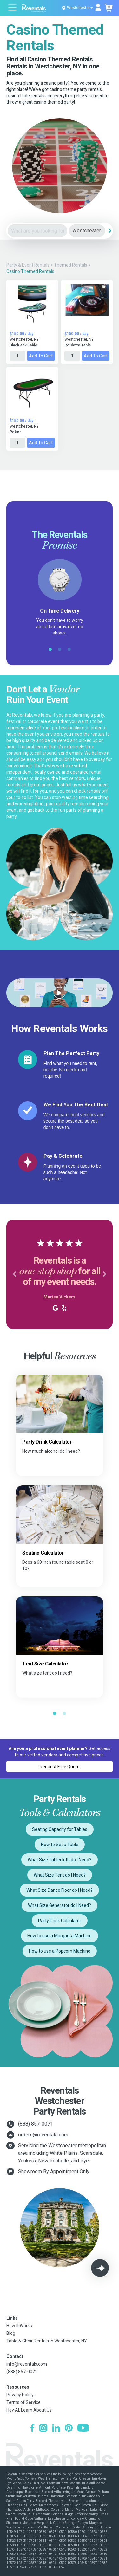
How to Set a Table (59, 1844)
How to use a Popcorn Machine (59, 1951)
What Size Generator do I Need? (59, 1905)
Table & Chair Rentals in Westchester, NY (46, 2340)
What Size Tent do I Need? (60, 1874)
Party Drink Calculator (59, 1920)
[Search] (109, 230)
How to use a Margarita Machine (59, 1935)
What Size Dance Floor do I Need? (59, 1890)
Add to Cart (41, 355)
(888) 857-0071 (35, 2124)
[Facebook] (32, 2428)
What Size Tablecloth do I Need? (59, 1859)
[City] (87, 231)
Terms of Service (23, 2402)
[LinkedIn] (56, 2428)
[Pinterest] (69, 2428)
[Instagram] (43, 2428)
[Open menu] (12, 8)
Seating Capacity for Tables (59, 1829)
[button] (14, 1274)
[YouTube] (83, 2428)
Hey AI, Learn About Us (29, 2409)
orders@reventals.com (43, 2135)
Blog (10, 2333)
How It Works (19, 2325)
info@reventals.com (26, 2364)
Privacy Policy (20, 2394)
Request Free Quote (60, 1766)
